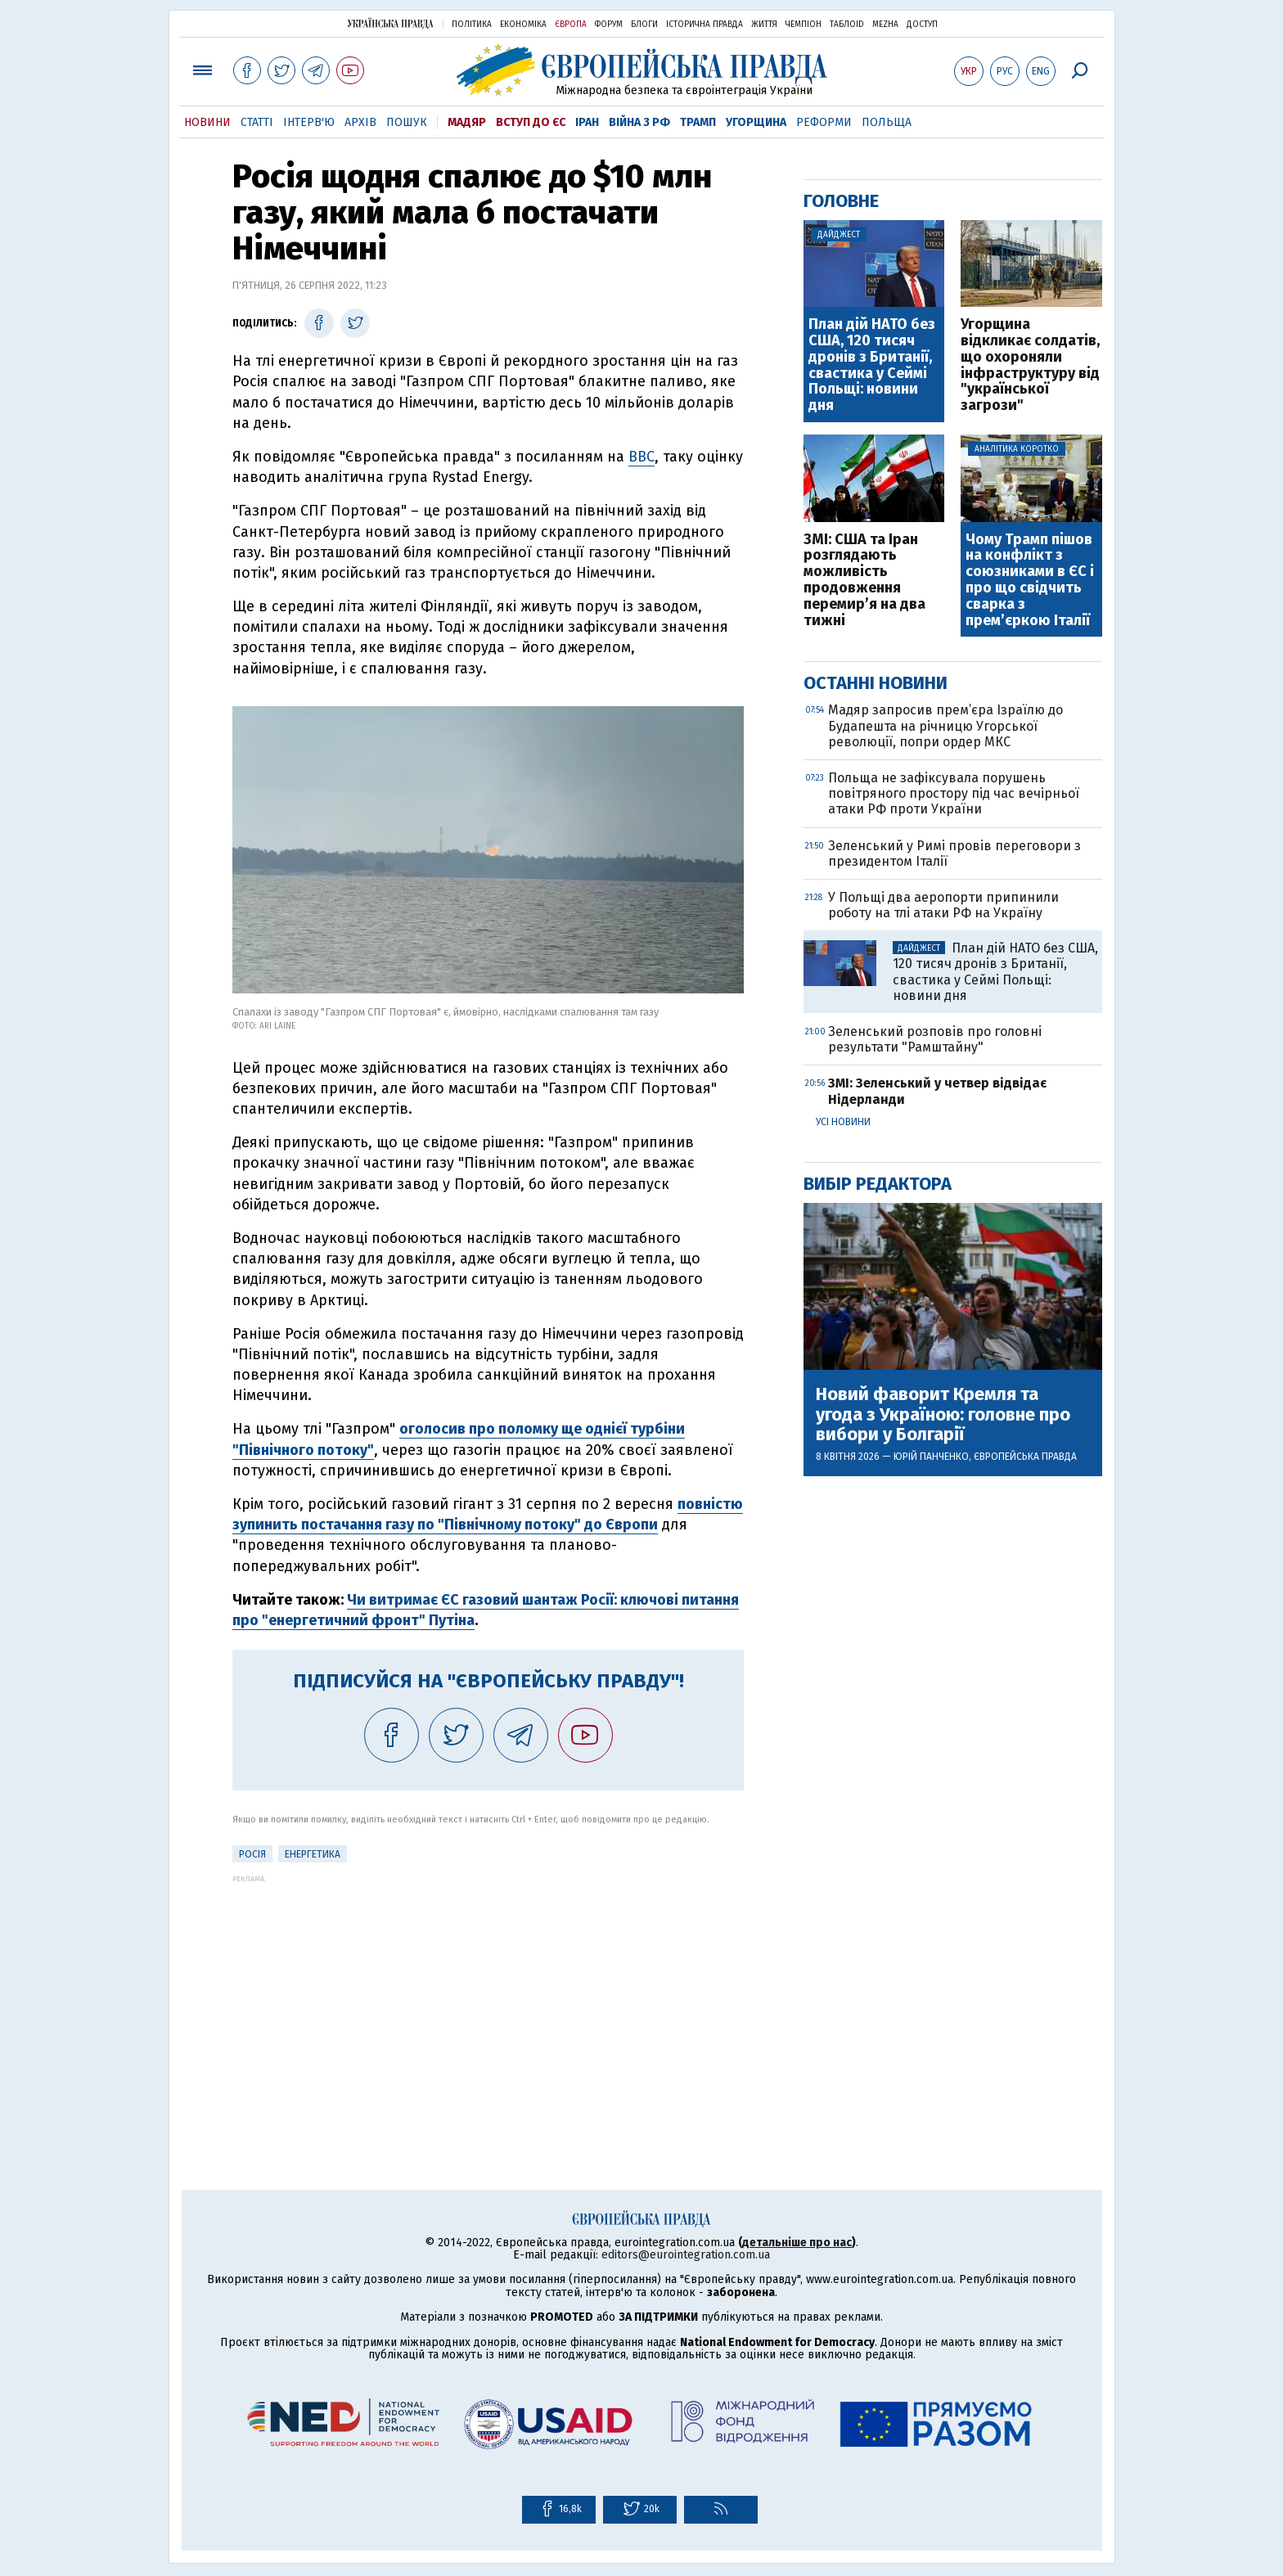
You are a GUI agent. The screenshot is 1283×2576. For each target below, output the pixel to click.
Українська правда (390, 23)
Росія (252, 1854)
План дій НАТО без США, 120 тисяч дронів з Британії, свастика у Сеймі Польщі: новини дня (871, 365)
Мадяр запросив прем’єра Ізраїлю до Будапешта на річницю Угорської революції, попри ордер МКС (945, 725)
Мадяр (467, 122)
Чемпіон (804, 24)
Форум (609, 24)
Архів (360, 122)
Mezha (885, 24)
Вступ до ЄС (530, 122)
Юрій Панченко (931, 1456)
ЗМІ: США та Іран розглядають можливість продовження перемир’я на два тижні (864, 580)
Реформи (824, 122)
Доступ (922, 24)
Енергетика (312, 1854)
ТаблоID (847, 24)
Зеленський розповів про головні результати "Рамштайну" (935, 1039)
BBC (641, 457)
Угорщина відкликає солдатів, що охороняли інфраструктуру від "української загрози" (1030, 365)
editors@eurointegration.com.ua (685, 2255)
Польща (887, 122)
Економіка (523, 24)
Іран (587, 122)
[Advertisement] (488, 1997)
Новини (207, 122)
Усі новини (843, 1122)
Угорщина (756, 122)
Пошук (406, 122)
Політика (472, 24)
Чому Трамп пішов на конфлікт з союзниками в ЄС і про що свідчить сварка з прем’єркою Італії (1030, 580)
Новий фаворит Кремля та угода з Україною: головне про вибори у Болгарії (943, 1414)
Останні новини (876, 683)
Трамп (698, 122)
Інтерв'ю (309, 122)
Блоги (644, 24)
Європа (571, 24)
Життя (764, 24)
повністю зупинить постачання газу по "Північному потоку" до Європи (487, 1514)
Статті (257, 122)
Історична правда (704, 24)
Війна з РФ (639, 122)
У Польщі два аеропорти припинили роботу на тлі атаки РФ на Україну (943, 905)
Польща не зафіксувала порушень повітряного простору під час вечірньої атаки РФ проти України (953, 793)
